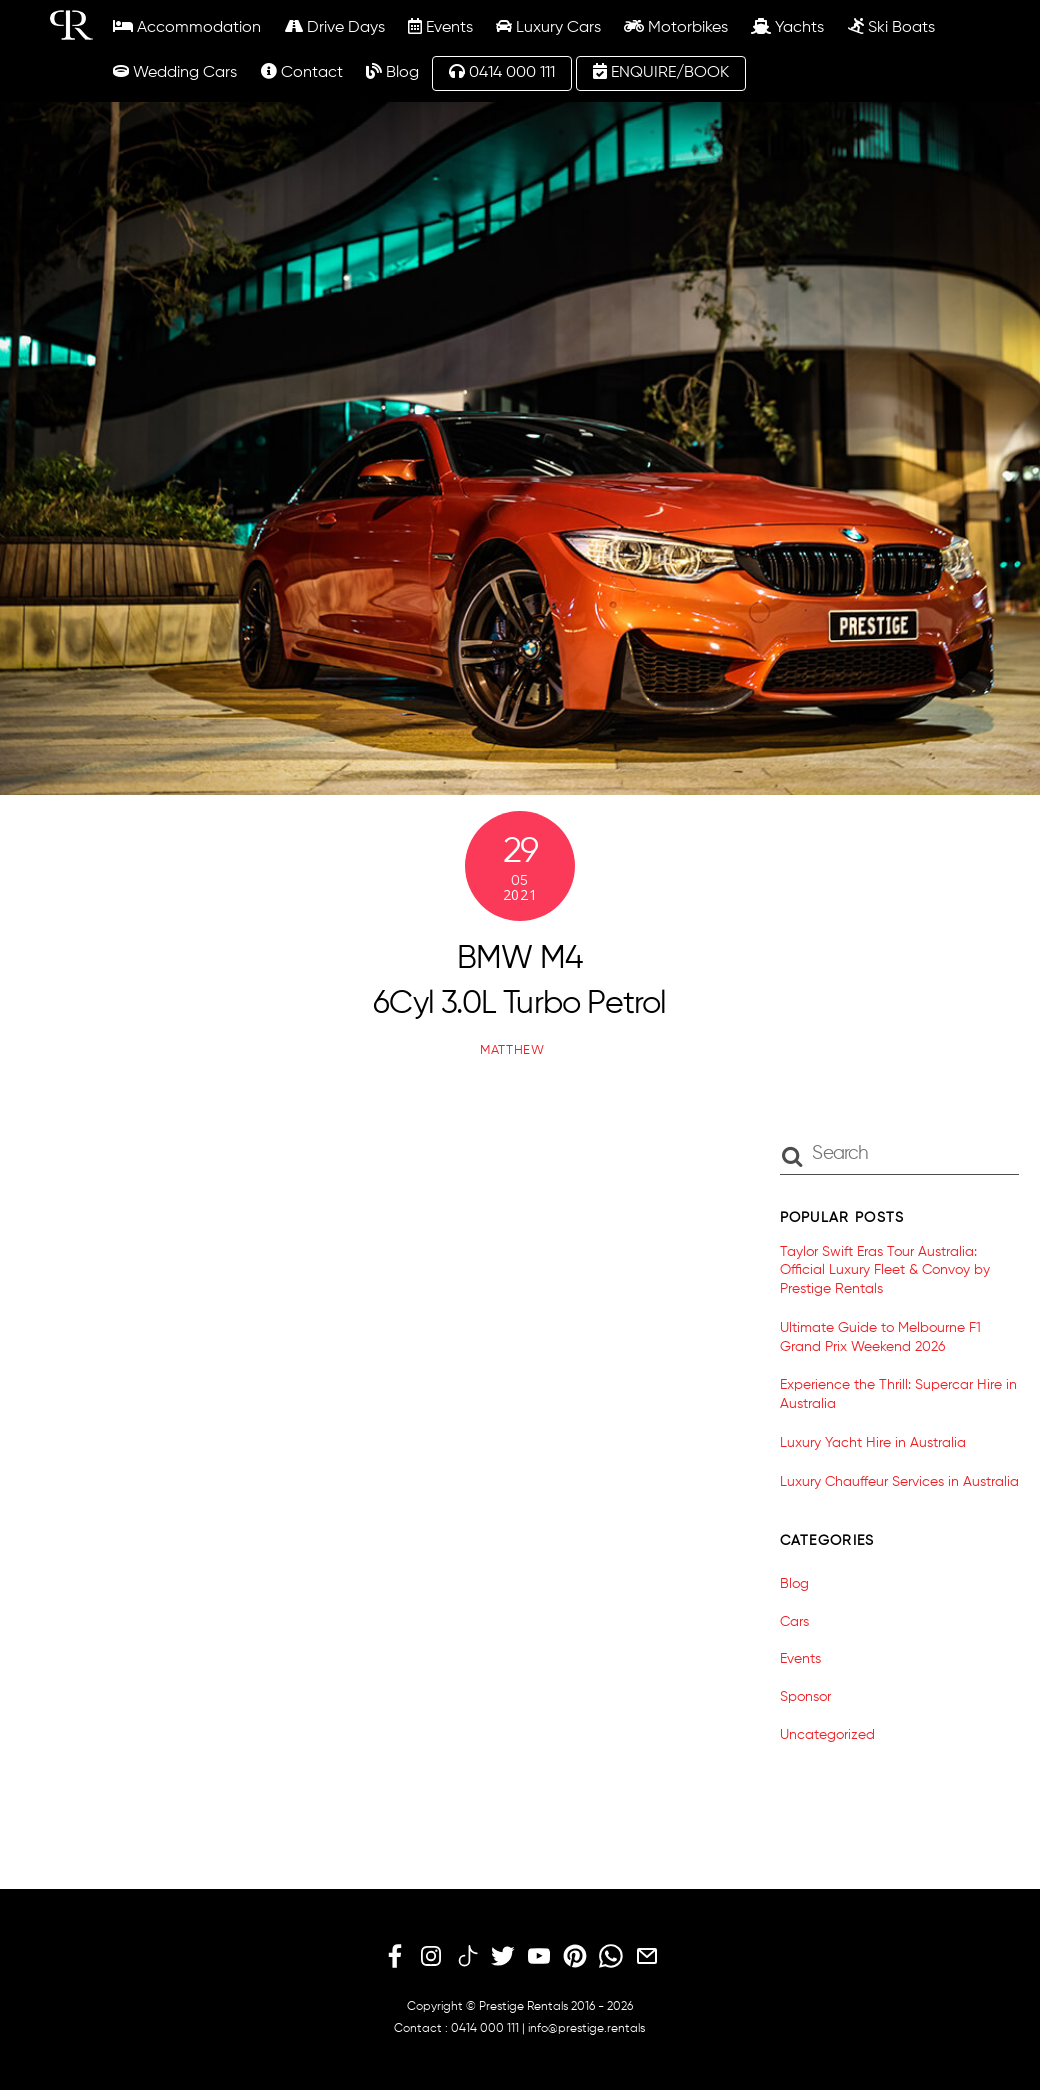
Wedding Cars (175, 72)
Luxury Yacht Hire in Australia (873, 1443)
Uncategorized (827, 1735)
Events (440, 27)
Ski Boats (891, 27)
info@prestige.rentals (586, 2029)
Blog (392, 72)
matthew (512, 1050)
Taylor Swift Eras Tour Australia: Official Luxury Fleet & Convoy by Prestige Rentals (885, 1270)
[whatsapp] (611, 1957)
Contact (302, 72)
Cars (794, 1622)
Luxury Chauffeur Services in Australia (899, 1482)
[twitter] (503, 1957)
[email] (647, 1957)
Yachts (787, 27)
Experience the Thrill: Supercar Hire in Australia (898, 1394)
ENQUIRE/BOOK (661, 72)
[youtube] (539, 1957)
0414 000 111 (502, 72)
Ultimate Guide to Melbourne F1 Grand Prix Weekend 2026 (880, 1337)
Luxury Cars (548, 27)
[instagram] (431, 1957)
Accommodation (187, 27)
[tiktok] (467, 1957)
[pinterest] (575, 1957)
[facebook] (395, 1957)
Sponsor (805, 1697)
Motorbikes (676, 27)
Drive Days (335, 27)
